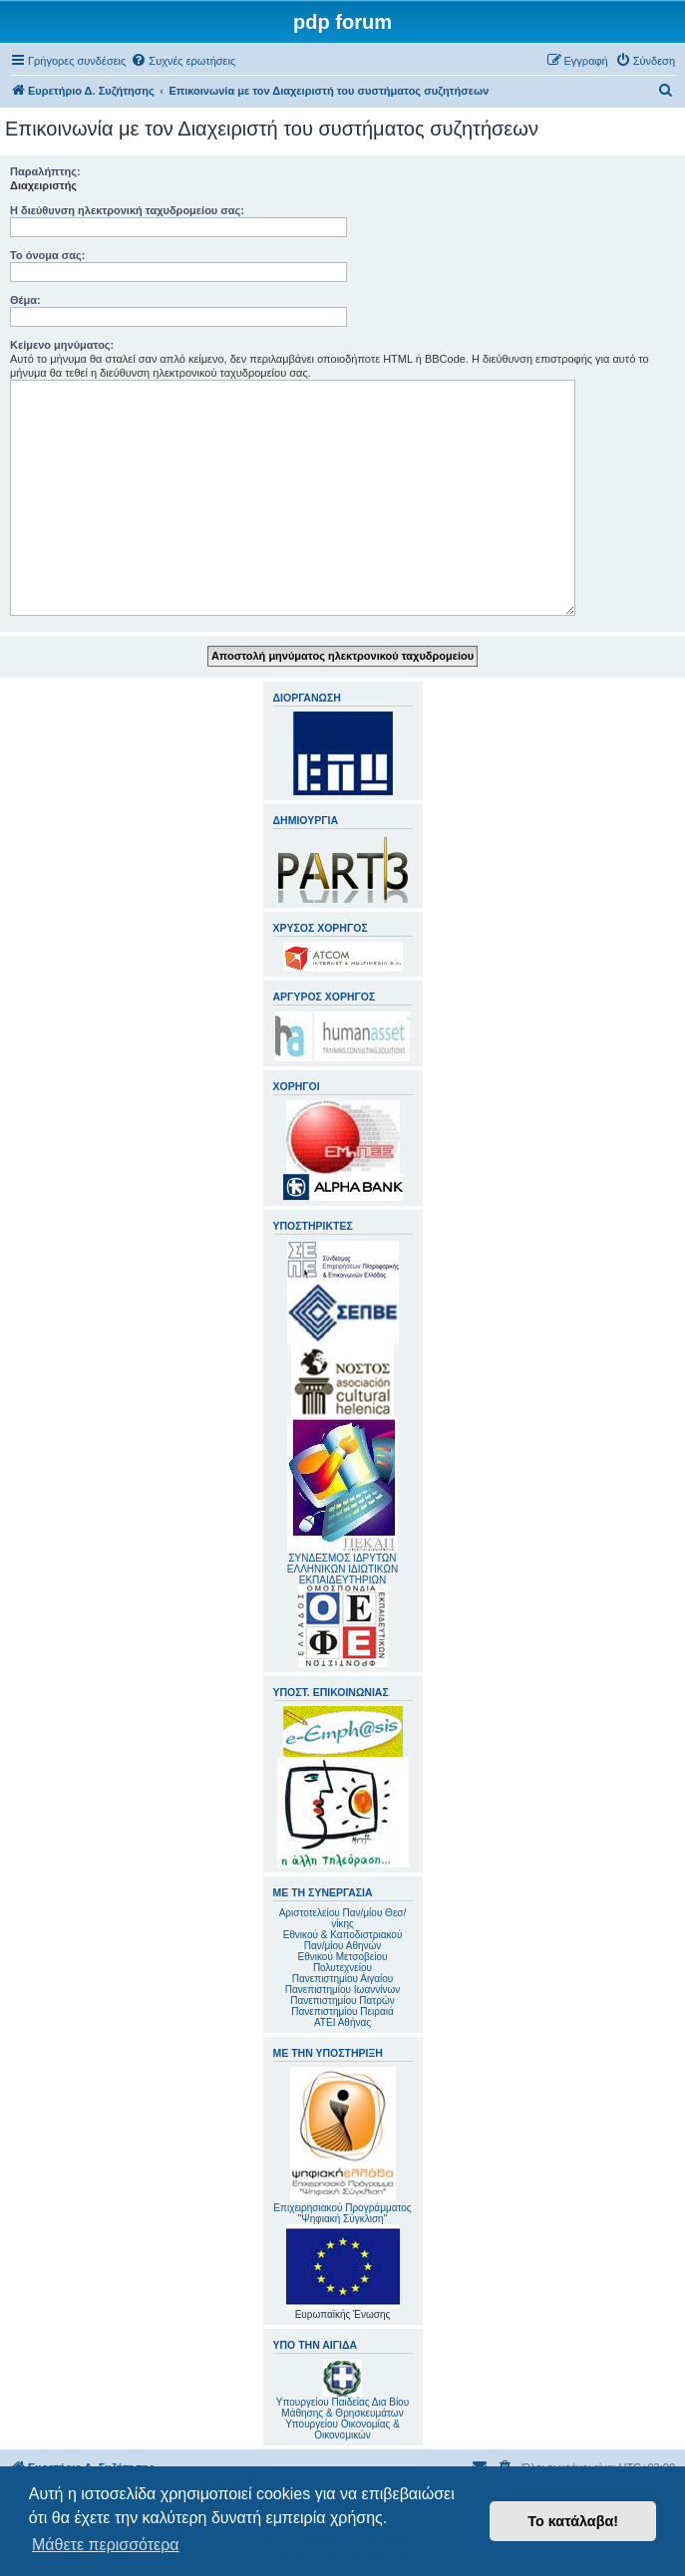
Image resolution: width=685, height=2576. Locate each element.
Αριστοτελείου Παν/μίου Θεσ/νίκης (343, 1918)
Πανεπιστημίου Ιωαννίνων (342, 1989)
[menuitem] (183, 61)
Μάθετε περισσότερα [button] (105, 2544)
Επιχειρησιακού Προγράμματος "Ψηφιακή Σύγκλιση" (342, 2145)
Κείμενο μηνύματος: (62, 345)
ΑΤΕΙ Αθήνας (342, 2022)
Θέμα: (25, 300)
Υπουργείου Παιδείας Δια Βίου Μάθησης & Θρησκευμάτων (342, 2408)
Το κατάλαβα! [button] (572, 2521)
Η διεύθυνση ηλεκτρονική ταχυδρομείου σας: (127, 210)
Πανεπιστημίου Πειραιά (342, 2011)
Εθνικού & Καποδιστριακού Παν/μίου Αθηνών (343, 1940)
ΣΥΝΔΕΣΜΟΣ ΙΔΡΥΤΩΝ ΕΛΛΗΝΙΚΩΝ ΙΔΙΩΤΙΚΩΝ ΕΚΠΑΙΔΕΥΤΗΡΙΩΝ (342, 1569)
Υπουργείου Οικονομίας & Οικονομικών (342, 2429)
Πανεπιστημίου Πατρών (342, 2000)
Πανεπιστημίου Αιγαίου (342, 1978)
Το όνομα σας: (47, 255)
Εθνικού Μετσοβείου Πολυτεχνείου (343, 1962)
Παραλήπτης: (45, 171)
